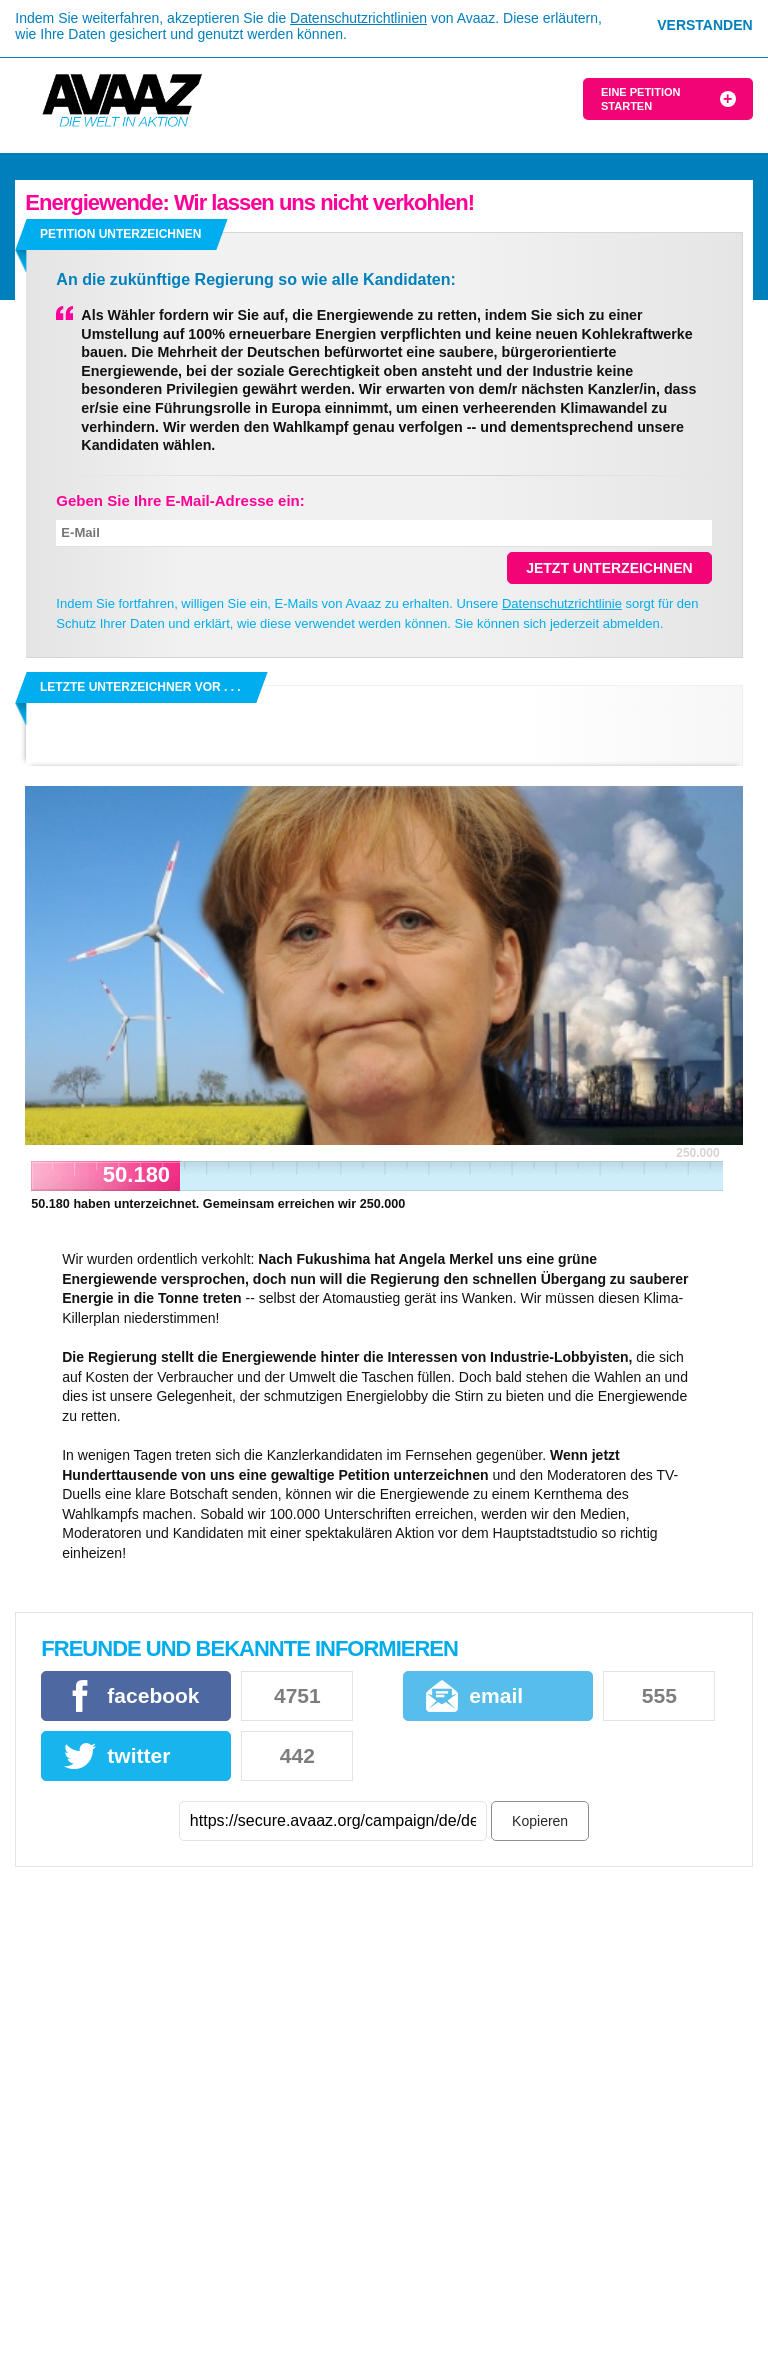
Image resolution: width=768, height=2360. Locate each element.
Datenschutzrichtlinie (562, 603)
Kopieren (540, 1821)
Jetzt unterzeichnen (609, 568)
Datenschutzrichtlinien (358, 18)
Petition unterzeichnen (120, 234)
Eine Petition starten (640, 99)
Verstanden (704, 25)
